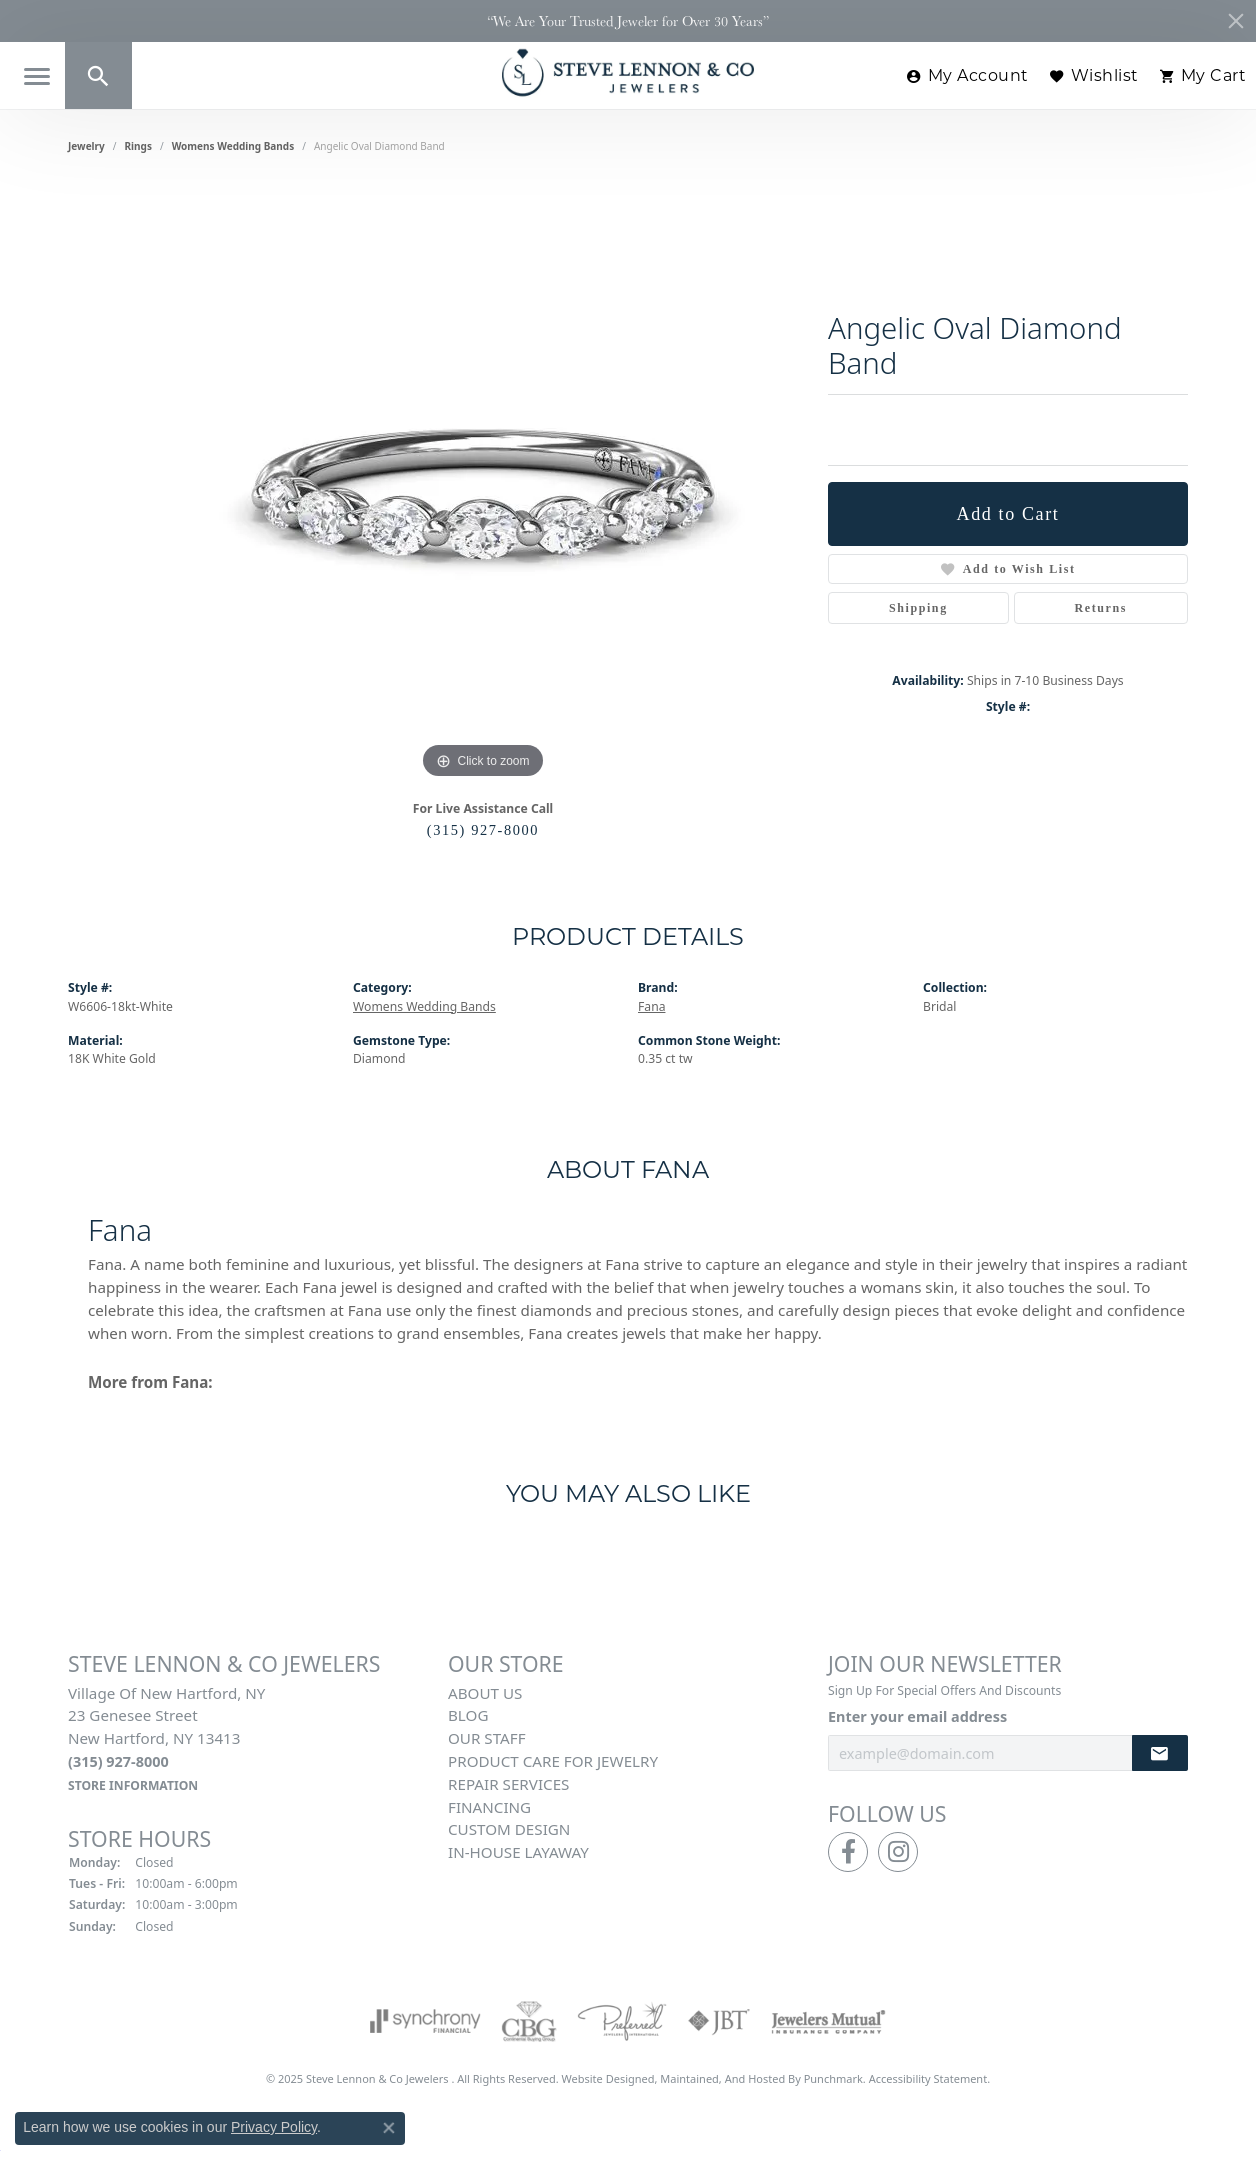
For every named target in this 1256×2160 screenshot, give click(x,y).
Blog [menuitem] (468, 1716)
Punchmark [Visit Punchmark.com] (833, 2078)
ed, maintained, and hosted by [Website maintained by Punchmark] (723, 2078)
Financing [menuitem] (489, 1807)
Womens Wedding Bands (233, 146)
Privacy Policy (274, 2127)
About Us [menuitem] (485, 1693)
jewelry (86, 146)
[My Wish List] (1094, 76)
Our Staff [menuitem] (487, 1738)
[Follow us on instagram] (898, 1852)
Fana (651, 1006)
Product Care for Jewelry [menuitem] (553, 1761)
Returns (1101, 608)
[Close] (1236, 21)
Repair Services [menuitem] (508, 1784)
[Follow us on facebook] (848, 1852)
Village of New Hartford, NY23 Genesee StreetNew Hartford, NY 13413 (166, 1738)
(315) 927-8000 (483, 830)
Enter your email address (917, 1717)
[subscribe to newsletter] (1160, 1753)
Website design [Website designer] (602, 2078)
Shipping (918, 608)
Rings (138, 146)
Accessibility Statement (928, 2078)
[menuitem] (425, 2021)
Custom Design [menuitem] (509, 1830)
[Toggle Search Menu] (98, 75)
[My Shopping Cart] (1203, 76)
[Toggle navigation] (37, 76)
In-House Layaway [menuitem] (518, 1852)
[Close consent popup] (389, 2128)
